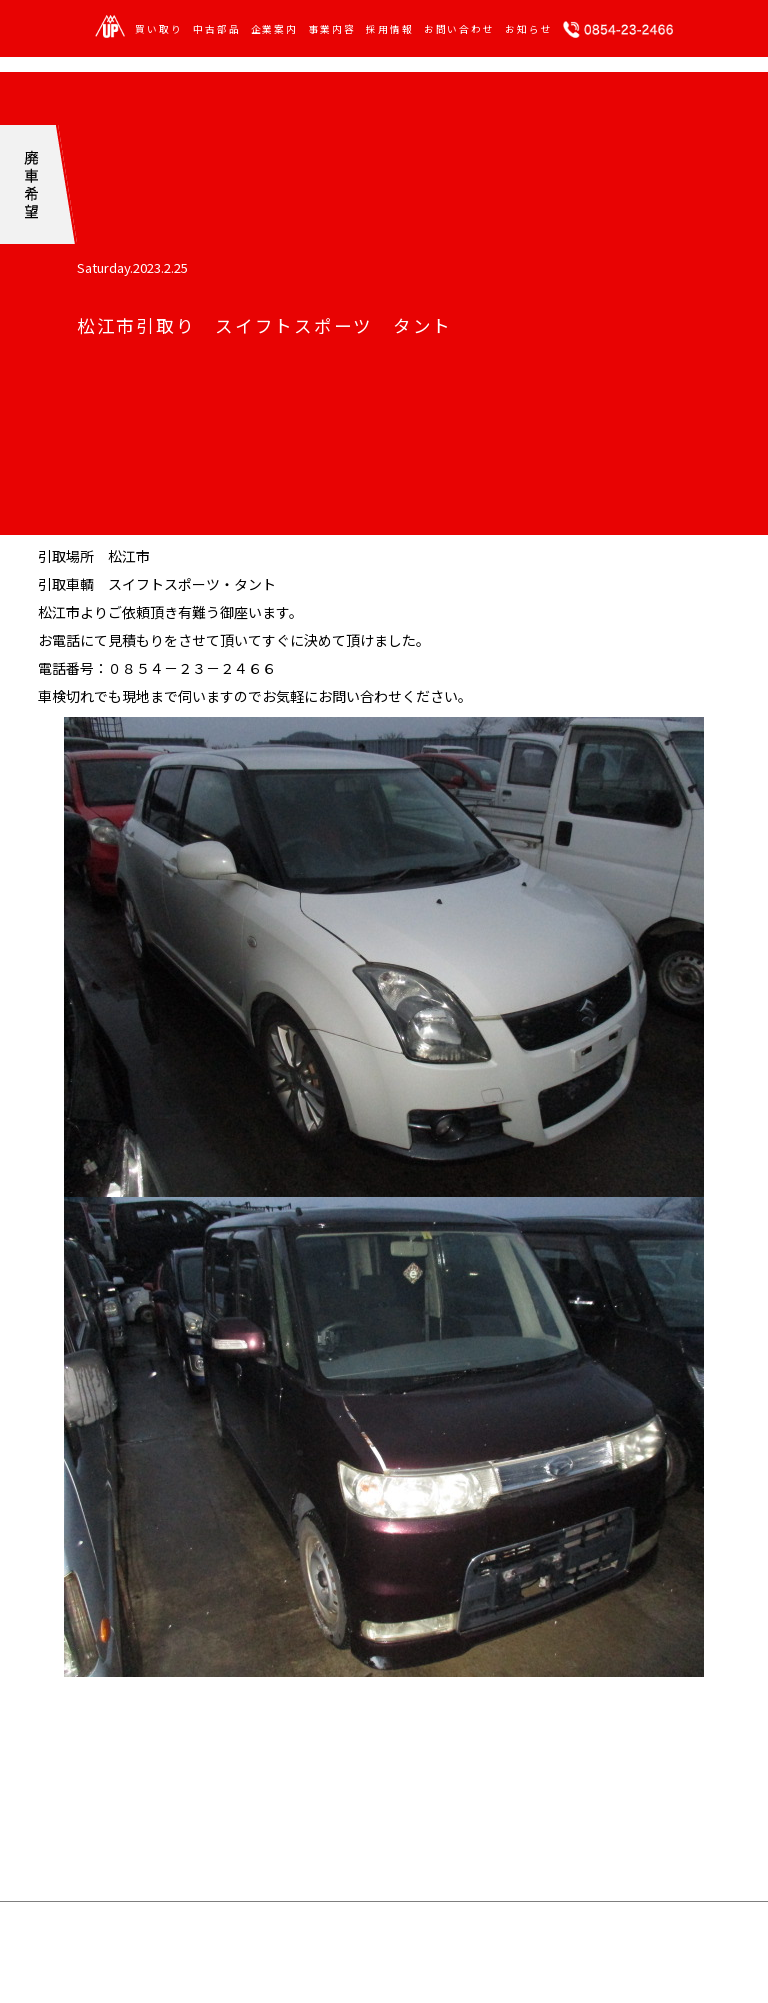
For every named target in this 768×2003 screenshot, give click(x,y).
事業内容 (332, 30)
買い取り (159, 30)
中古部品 (217, 30)
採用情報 (390, 30)
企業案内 (275, 30)
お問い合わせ (460, 30)
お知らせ (529, 30)
